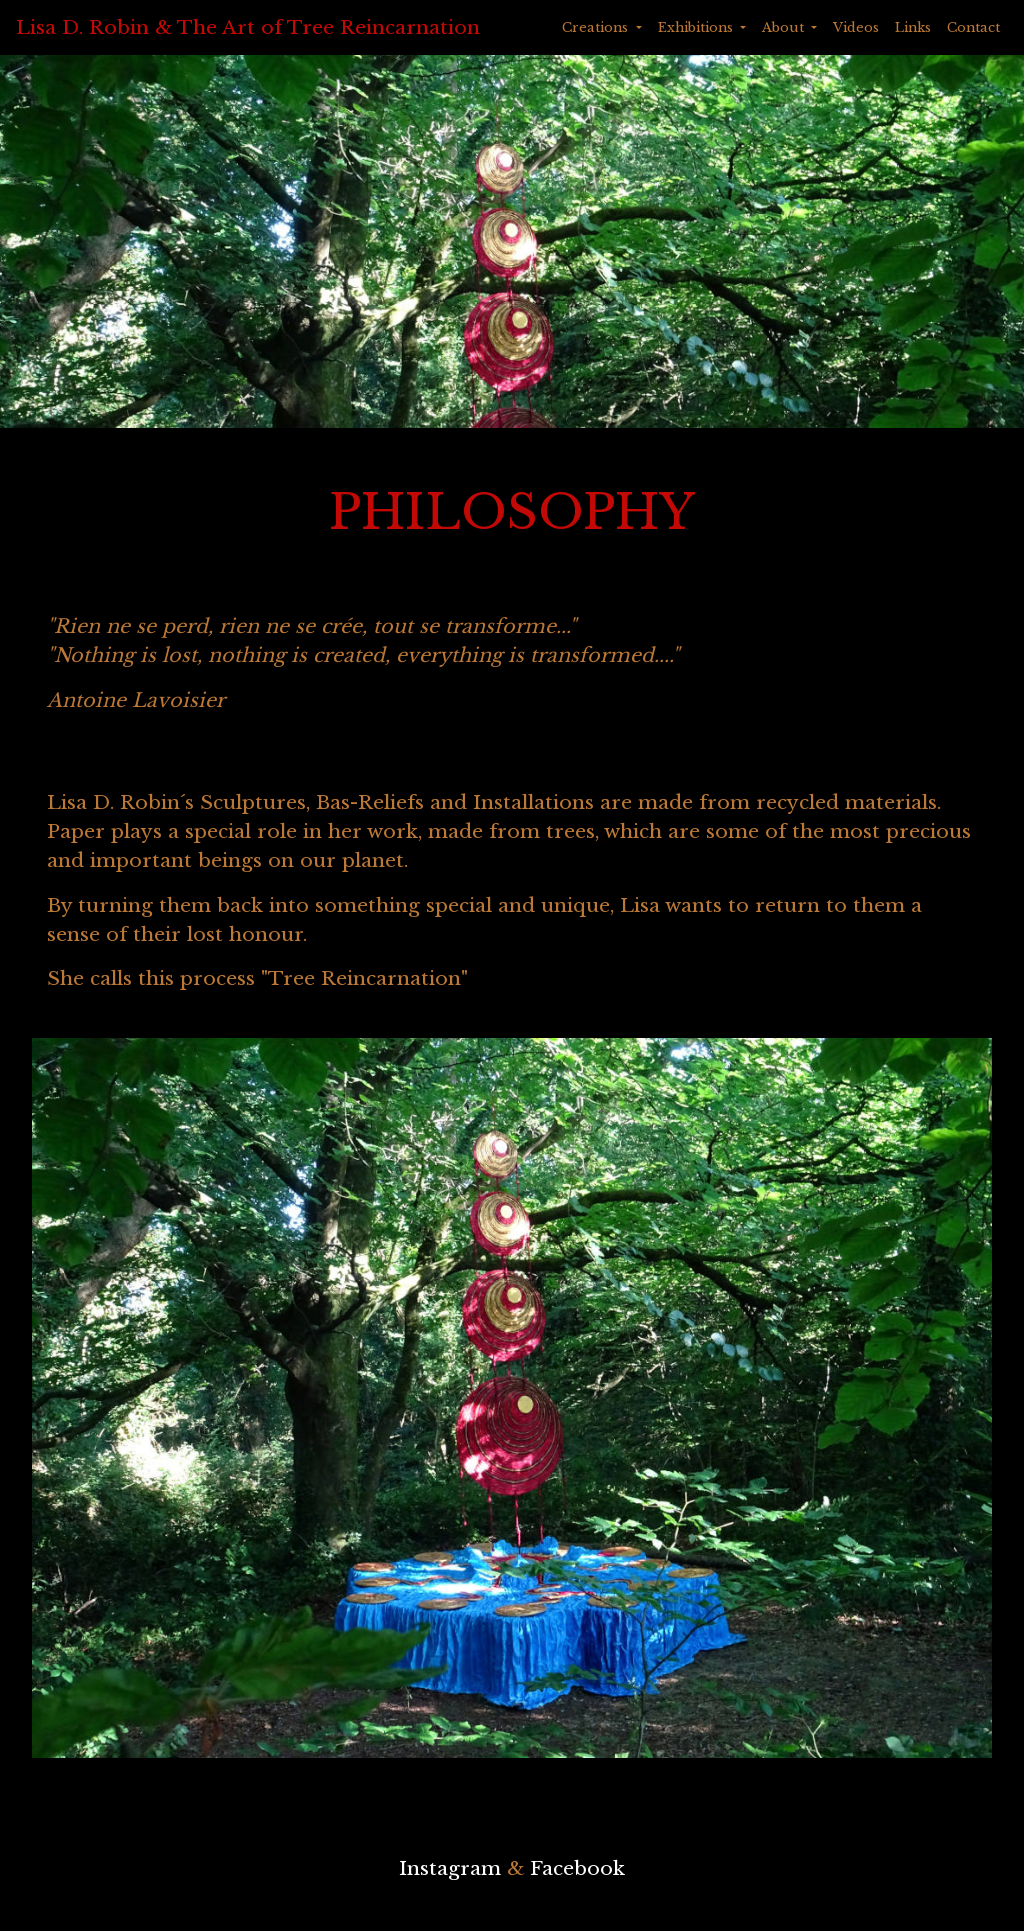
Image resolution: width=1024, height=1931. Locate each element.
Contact (973, 27)
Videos (856, 27)
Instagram (450, 1868)
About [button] (785, 27)
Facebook (577, 1868)
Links (913, 27)
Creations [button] (597, 27)
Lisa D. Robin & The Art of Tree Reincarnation (248, 27)
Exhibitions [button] (697, 27)
